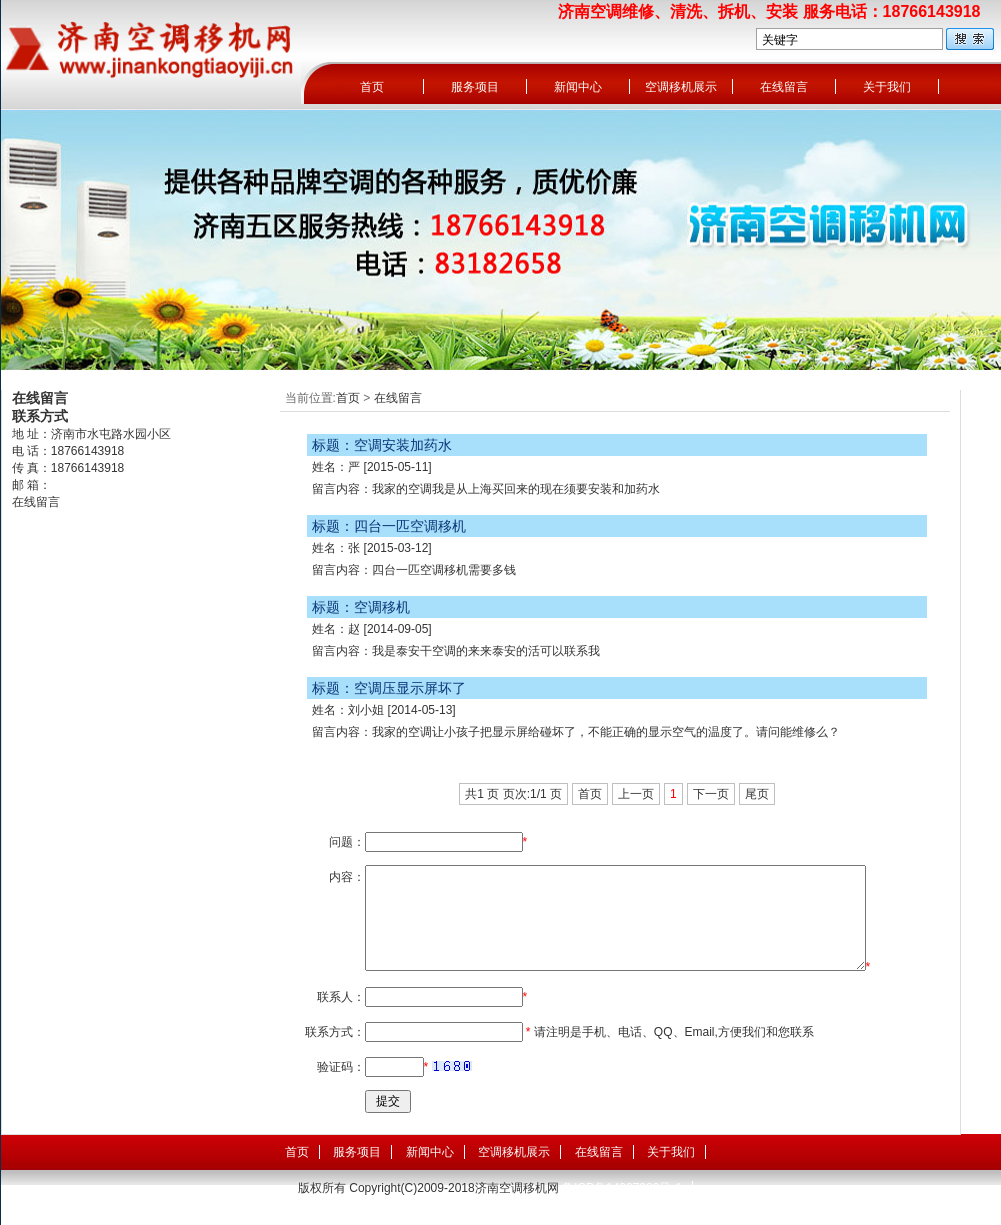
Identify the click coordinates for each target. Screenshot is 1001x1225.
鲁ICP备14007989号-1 (622, 1188)
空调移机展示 (681, 87)
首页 (372, 87)
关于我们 (887, 87)
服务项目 (475, 87)
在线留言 (784, 87)
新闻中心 (578, 87)
